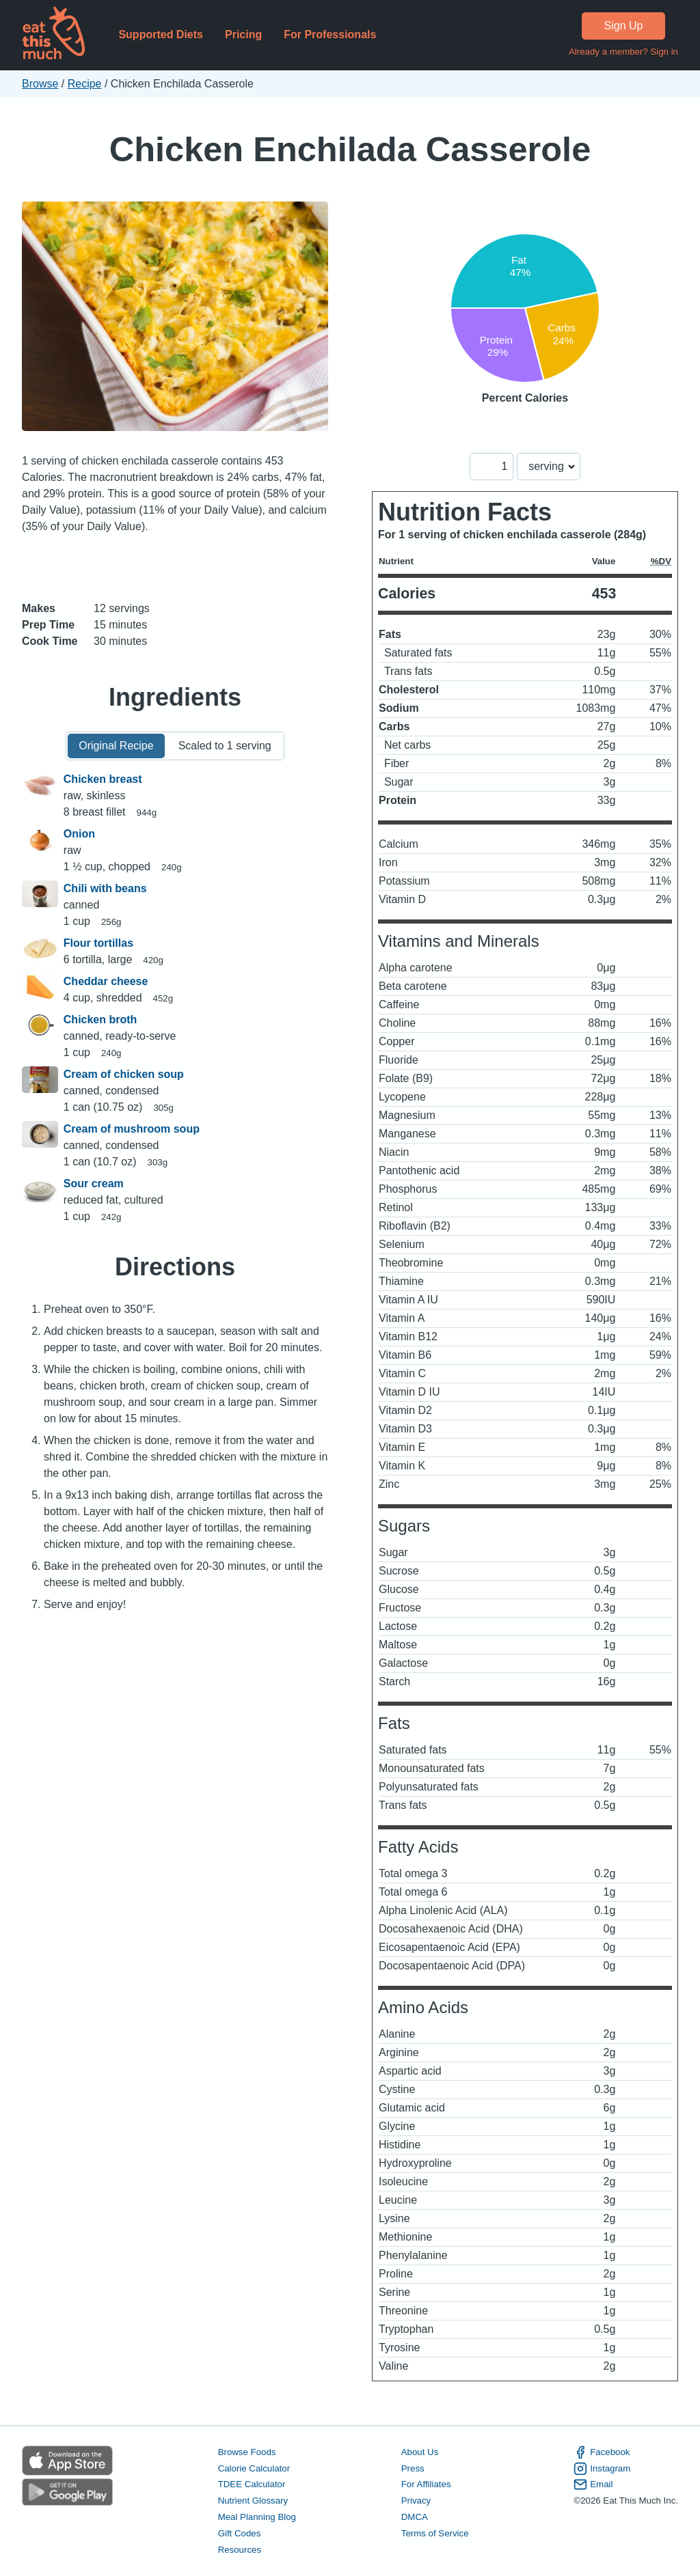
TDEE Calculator (252, 2484)
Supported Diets (160, 34)
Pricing (243, 34)
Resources (239, 2550)
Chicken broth (100, 1019)
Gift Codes (239, 2533)
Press (413, 2468)
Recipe (85, 83)
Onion (79, 834)
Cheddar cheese (106, 981)
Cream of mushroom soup (132, 1129)
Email (593, 2484)
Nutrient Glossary (253, 2500)
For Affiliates (426, 2484)
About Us (420, 2452)
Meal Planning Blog (257, 2517)
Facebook (602, 2452)
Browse (40, 83)
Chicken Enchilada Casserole (350, 149)
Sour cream (94, 1183)
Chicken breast (103, 779)
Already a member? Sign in (623, 51)
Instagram (602, 2469)
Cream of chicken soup (124, 1074)
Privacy (416, 2500)
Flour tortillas (98, 943)
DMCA (414, 2517)
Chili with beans (105, 888)
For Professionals (330, 34)
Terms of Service (435, 2533)
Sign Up (623, 25)
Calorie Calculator (254, 2468)
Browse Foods (247, 2452)
